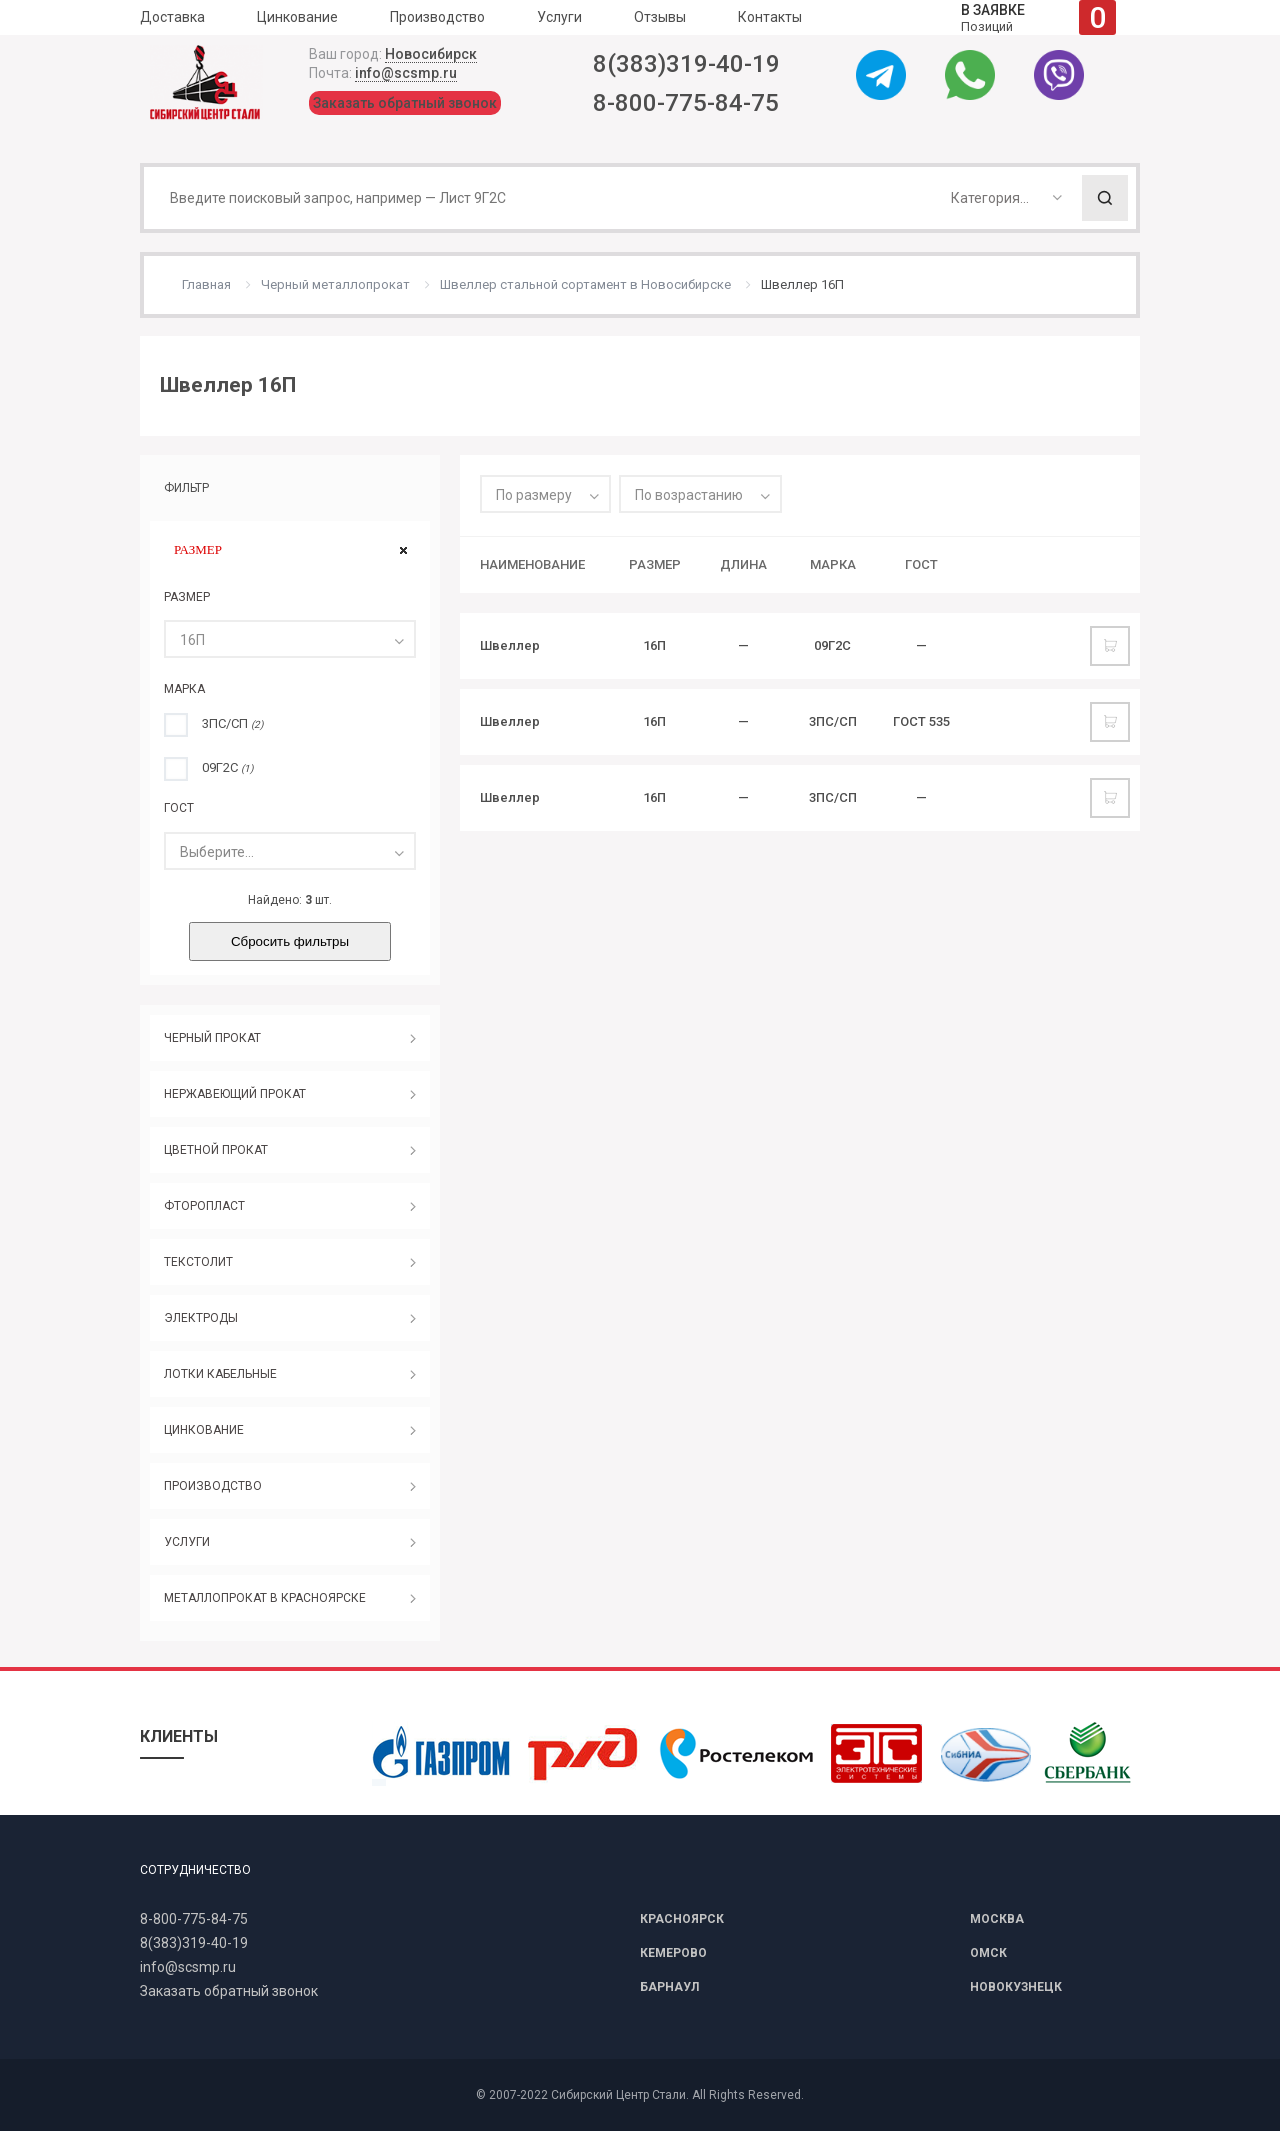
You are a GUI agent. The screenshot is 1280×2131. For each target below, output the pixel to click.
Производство (437, 17)
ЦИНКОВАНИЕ (204, 1430)
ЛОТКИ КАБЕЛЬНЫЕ (220, 1374)
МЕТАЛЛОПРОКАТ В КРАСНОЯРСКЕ (265, 1598)
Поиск (1105, 198)
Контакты (770, 17)
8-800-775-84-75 (686, 103)
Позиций (1038, 17)
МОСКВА (997, 1919)
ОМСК (988, 1953)
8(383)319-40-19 (686, 64)
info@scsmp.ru (406, 73)
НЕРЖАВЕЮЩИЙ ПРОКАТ (235, 1094)
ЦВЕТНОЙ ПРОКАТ (216, 1150)
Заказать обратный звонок (405, 103)
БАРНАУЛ (669, 1987)
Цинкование (297, 17)
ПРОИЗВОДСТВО (213, 1486)
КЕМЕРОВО (673, 1953)
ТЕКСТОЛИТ (198, 1262)
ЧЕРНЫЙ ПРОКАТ (212, 1038)
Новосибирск (431, 54)
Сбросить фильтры (290, 941)
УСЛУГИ (187, 1542)
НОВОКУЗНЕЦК (1016, 1987)
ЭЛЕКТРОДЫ (201, 1318)
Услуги (559, 17)
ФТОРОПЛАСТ (204, 1206)
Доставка (172, 17)
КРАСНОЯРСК (682, 1919)
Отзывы (660, 17)
